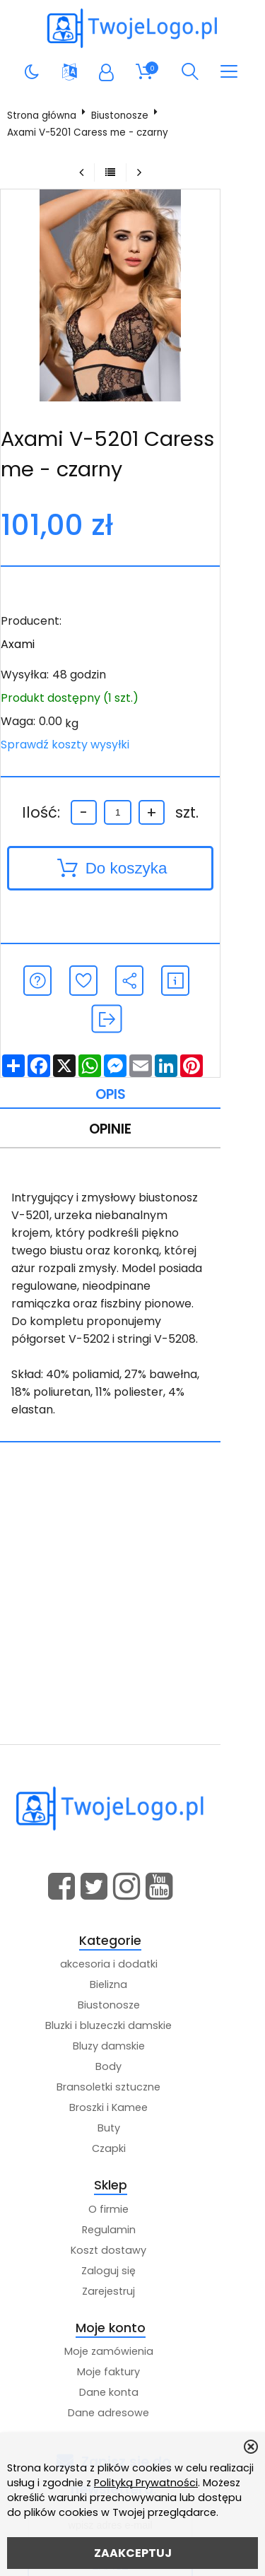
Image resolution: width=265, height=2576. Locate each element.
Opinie (130, 1092)
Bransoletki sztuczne (130, 2017)
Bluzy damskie (131, 1976)
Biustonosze (122, 115)
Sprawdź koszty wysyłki (68, 744)
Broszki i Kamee (130, 2037)
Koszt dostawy (130, 2179)
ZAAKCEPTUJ (133, 2553)
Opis (129, 1056)
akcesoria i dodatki (130, 1894)
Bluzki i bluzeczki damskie (130, 1955)
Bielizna (130, 1914)
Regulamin (131, 2159)
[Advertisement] (132, 1533)
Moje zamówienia (130, 2281)
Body (130, 1996)
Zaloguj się (130, 2200)
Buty (130, 2058)
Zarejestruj (130, 2220)
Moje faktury (130, 2302)
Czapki (131, 2078)
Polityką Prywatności (146, 2483)
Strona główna (44, 115)
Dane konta (130, 2322)
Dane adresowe (130, 2343)
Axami (20, 644)
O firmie (130, 2138)
